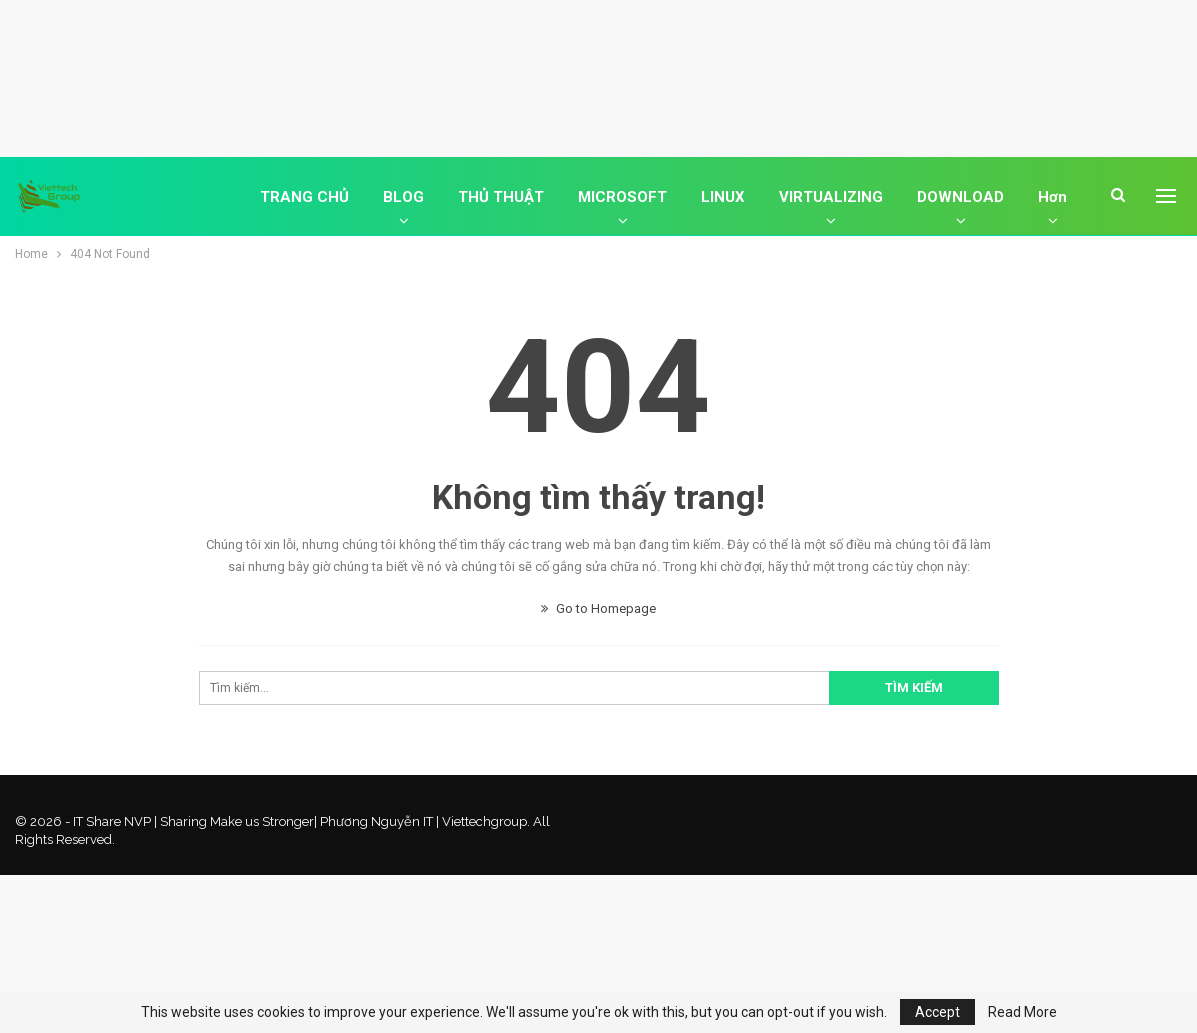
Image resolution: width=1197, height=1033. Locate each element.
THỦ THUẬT (501, 197)
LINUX (723, 197)
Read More (1022, 1012)
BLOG (403, 197)
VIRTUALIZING (831, 197)
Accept (937, 1012)
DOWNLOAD (960, 197)
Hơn (1052, 197)
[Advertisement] (599, 75)
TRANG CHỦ (304, 197)
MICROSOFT (622, 197)
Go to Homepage (598, 608)
